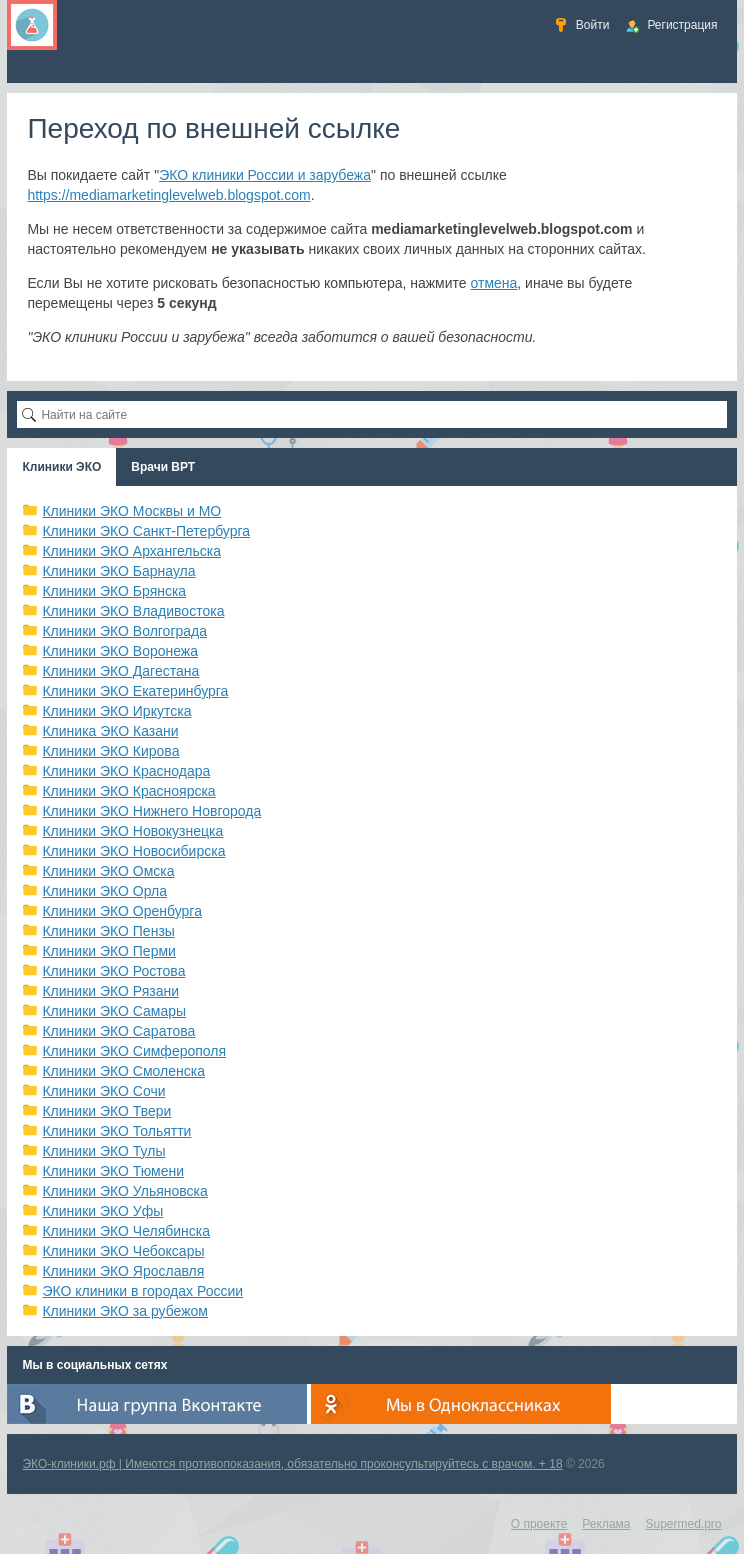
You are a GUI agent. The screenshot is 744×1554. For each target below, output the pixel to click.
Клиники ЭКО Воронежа (120, 651)
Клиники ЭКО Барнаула (118, 571)
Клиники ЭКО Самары (114, 1011)
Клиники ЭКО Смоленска (123, 1071)
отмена (494, 283)
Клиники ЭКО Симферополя (134, 1051)
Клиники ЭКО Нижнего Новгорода (151, 811)
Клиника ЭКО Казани (110, 731)
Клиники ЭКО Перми (108, 951)
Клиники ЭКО (61, 467)
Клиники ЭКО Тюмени (113, 1171)
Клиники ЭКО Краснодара (126, 771)
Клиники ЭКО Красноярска (128, 791)
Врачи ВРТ (163, 467)
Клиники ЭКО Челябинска (126, 1231)
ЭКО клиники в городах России (142, 1291)
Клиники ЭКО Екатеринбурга (135, 691)
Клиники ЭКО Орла (104, 891)
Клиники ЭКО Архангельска (131, 551)
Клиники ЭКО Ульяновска (124, 1191)
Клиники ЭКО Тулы (103, 1151)
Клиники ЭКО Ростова (113, 971)
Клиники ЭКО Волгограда (124, 631)
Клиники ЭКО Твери (106, 1111)
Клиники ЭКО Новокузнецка (132, 831)
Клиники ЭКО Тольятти (116, 1131)
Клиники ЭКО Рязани (110, 991)
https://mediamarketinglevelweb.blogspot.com (168, 195)
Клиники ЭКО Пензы (108, 931)
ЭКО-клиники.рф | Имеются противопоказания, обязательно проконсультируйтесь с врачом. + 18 (292, 1464)
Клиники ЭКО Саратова (118, 1031)
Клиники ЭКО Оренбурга (122, 911)
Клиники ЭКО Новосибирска (133, 851)
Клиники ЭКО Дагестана (120, 671)
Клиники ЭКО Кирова (110, 751)
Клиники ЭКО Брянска (114, 591)
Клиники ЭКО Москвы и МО (131, 511)
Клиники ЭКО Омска (108, 871)
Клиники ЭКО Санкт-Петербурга (146, 531)
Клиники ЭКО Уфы (102, 1211)
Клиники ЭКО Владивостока (133, 611)
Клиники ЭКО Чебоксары (123, 1251)
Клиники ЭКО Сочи (103, 1091)
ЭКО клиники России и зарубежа (265, 175)
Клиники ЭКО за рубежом (125, 1311)
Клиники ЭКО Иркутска (116, 711)
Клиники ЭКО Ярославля (123, 1271)
